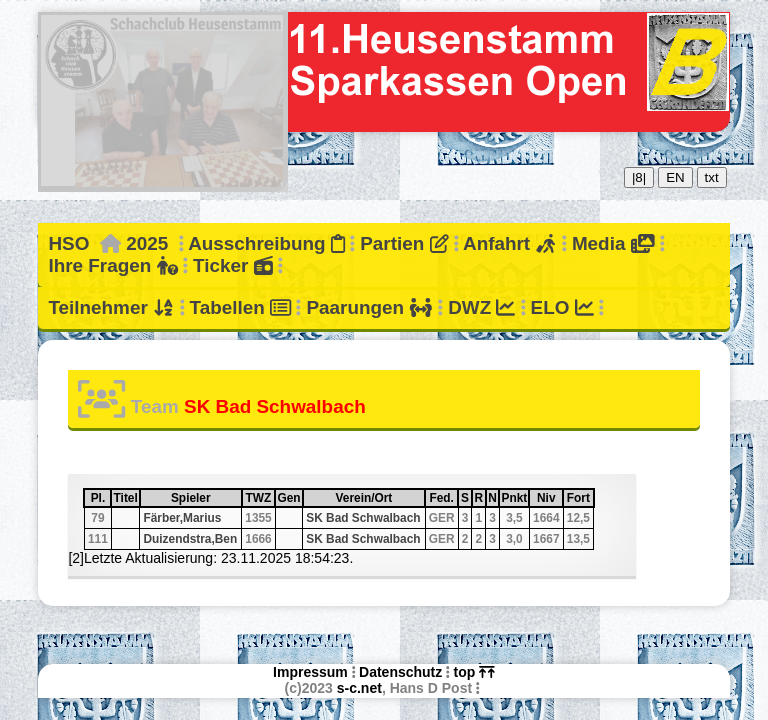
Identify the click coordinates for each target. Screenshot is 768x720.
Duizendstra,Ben (190, 539)
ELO (562, 307)
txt (712, 177)
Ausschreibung (266, 243)
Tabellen (241, 307)
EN (675, 177)
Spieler (205, 498)
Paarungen (369, 307)
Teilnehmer (111, 307)
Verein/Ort (380, 498)
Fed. (442, 498)
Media (613, 243)
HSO (68, 243)
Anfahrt (510, 243)
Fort (579, 498)
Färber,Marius (182, 518)
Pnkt (515, 498)
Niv (549, 498)
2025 (147, 243)
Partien (404, 243)
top (474, 672)
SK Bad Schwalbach (363, 518)
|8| (639, 177)
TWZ (260, 498)
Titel (126, 498)
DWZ (481, 307)
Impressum (310, 672)
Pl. (100, 498)
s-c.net (359, 688)
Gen (288, 498)
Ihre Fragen (112, 265)
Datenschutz (400, 672)
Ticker (232, 265)
